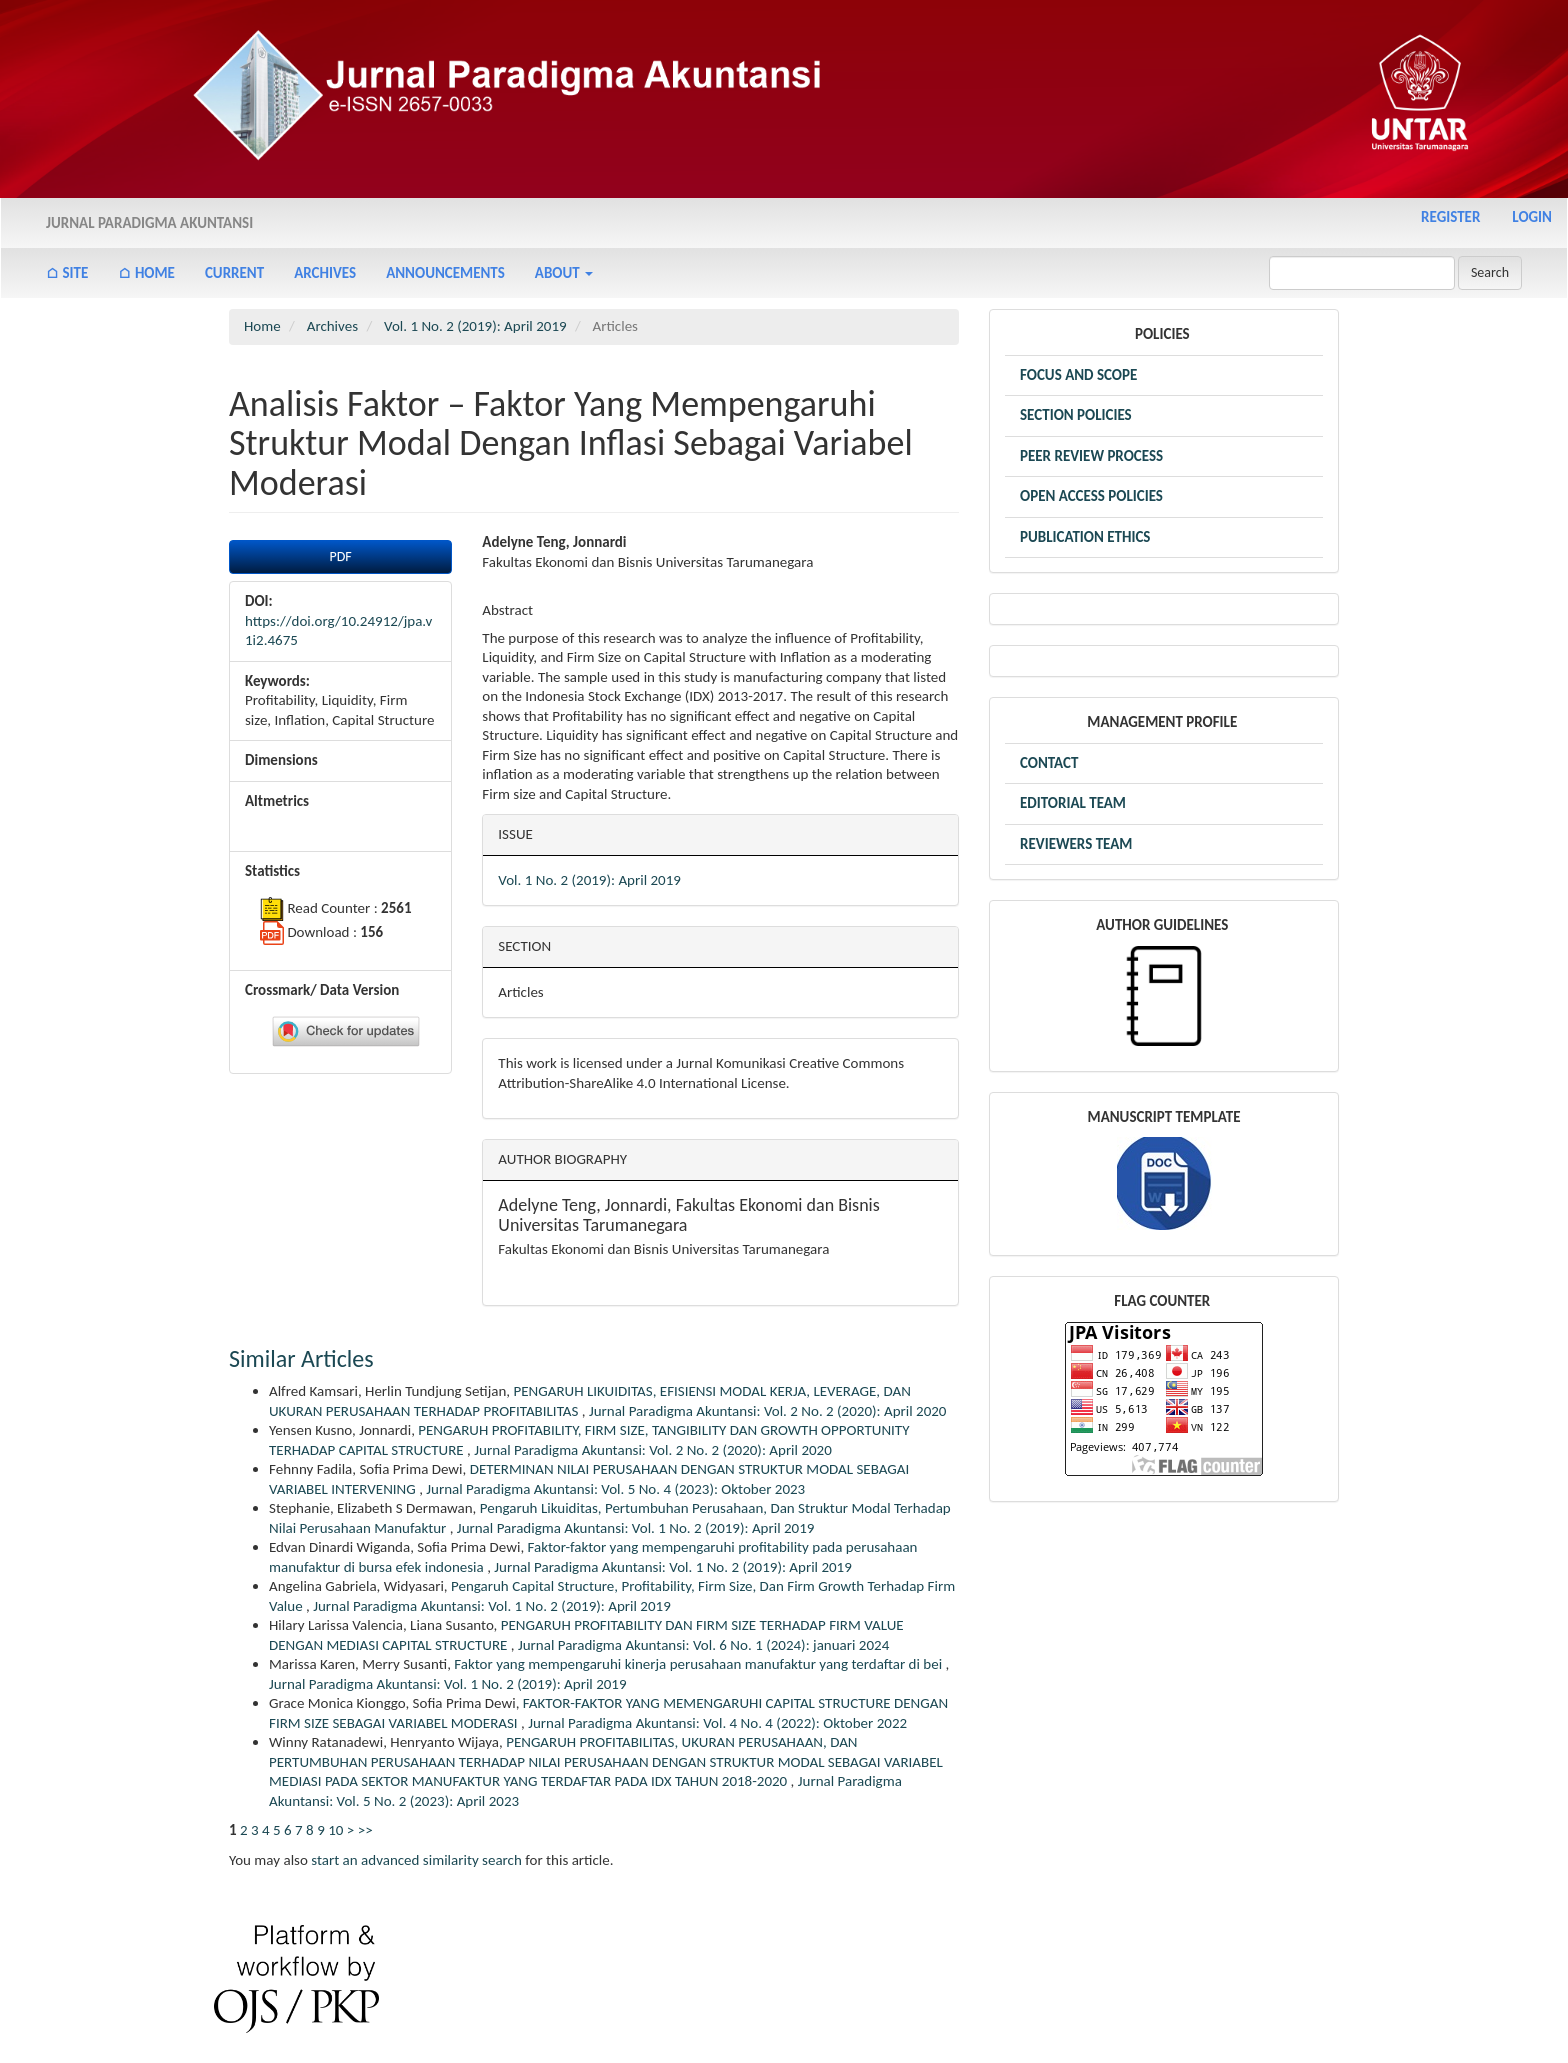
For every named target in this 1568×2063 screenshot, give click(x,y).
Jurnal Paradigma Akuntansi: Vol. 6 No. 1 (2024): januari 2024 (703, 1645)
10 (335, 1830)
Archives (325, 273)
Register (1450, 217)
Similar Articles (301, 1358)
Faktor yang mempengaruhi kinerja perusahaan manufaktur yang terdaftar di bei (699, 1664)
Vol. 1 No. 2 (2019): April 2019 (475, 326)
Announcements (445, 273)
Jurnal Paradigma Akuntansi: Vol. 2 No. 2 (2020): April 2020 (768, 1411)
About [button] (564, 273)
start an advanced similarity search (416, 1860)
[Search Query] (1362, 273)
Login (1532, 217)
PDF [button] (341, 556)
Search (1490, 272)
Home (262, 326)
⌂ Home (146, 273)
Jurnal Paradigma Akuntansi (149, 223)
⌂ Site (67, 273)
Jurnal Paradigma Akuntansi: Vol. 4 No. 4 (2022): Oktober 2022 (717, 1723)
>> (365, 1830)
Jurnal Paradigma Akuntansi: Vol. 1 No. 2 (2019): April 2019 (636, 1528)
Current (234, 273)
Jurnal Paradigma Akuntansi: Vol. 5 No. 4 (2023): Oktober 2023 (615, 1489)
